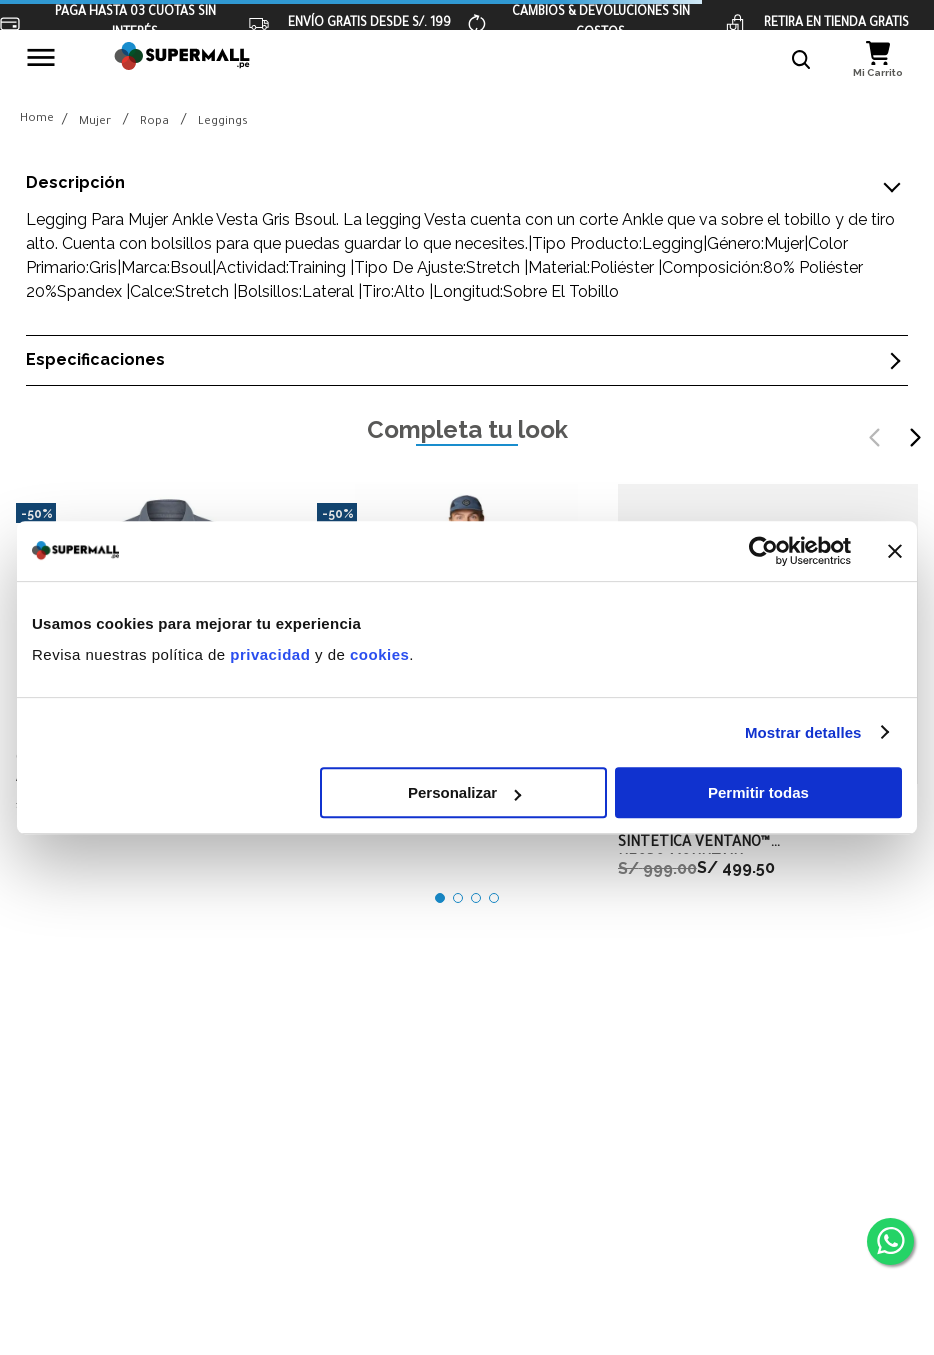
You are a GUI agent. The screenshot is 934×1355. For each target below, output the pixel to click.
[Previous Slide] (875, 437)
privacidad (270, 654)
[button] (802, 60)
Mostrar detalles (803, 732)
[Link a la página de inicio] (37, 120)
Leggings (223, 122)
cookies (379, 654)
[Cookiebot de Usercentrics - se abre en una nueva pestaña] (763, 551)
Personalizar (464, 792)
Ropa (154, 122)
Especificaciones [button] (95, 360)
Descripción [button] (75, 183)
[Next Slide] (915, 437)
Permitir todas (758, 792)
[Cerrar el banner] (895, 551)
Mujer (95, 122)
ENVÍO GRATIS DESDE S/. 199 (369, 24)
